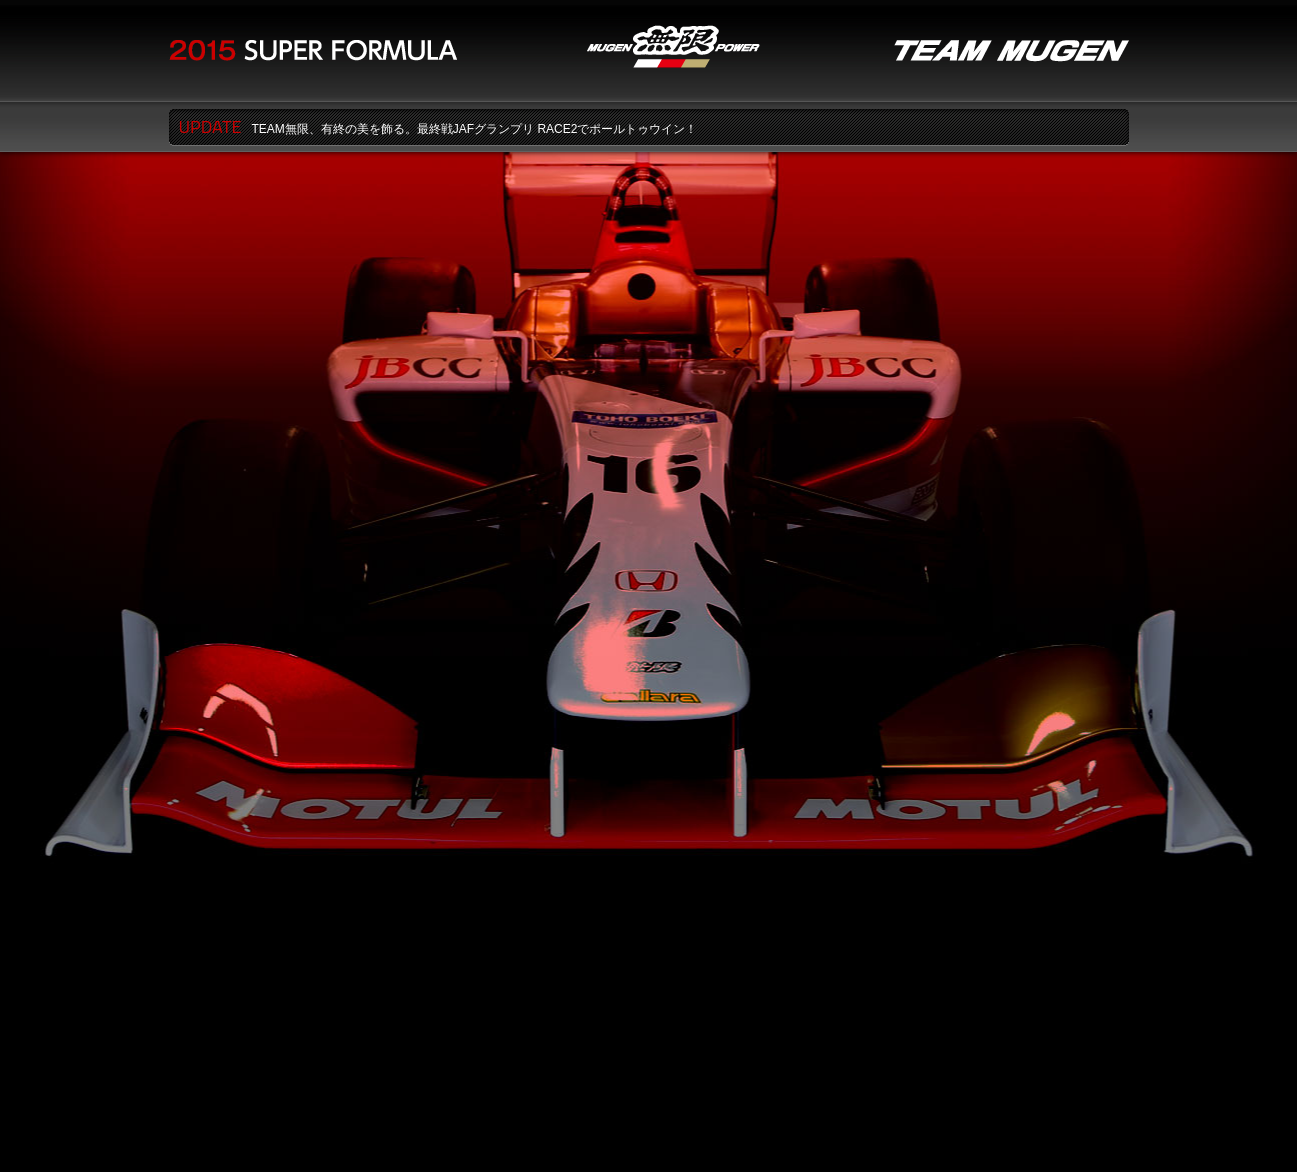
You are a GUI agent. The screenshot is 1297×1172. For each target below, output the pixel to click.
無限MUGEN (673, 46)
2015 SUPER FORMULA (313, 50)
